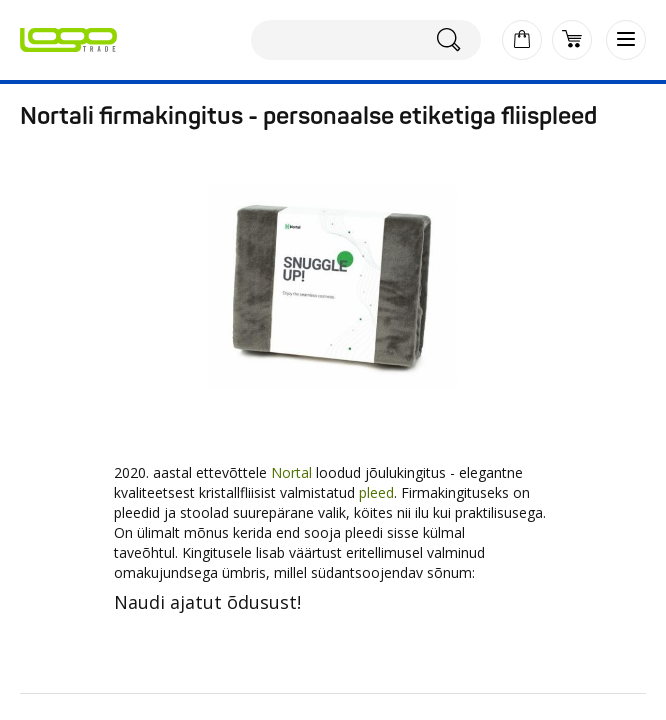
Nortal (291, 472)
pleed (376, 492)
